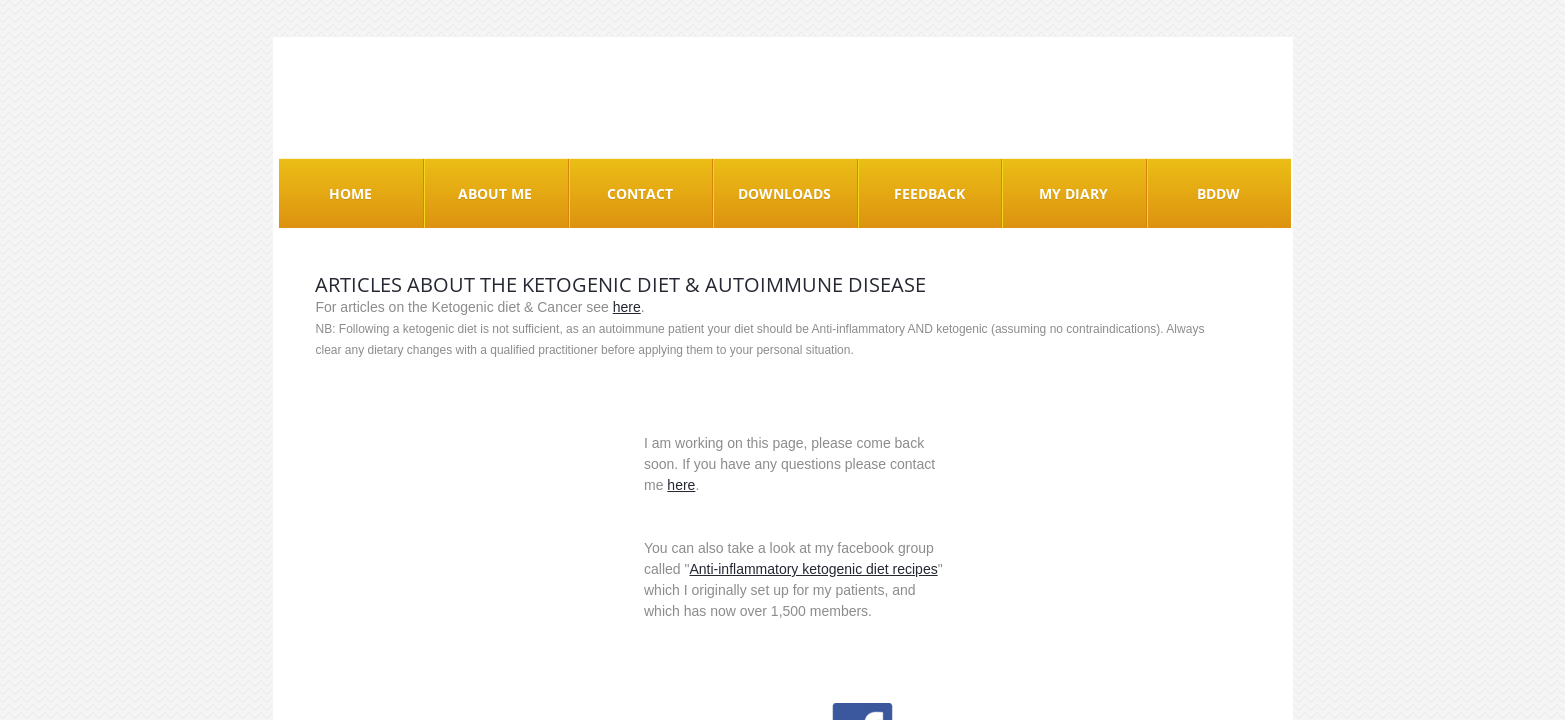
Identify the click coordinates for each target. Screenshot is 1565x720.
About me (495, 193)
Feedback (929, 193)
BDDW (1218, 193)
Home (350, 193)
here (627, 307)
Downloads (784, 193)
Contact (640, 193)
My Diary (1073, 193)
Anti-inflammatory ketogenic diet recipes (813, 569)
